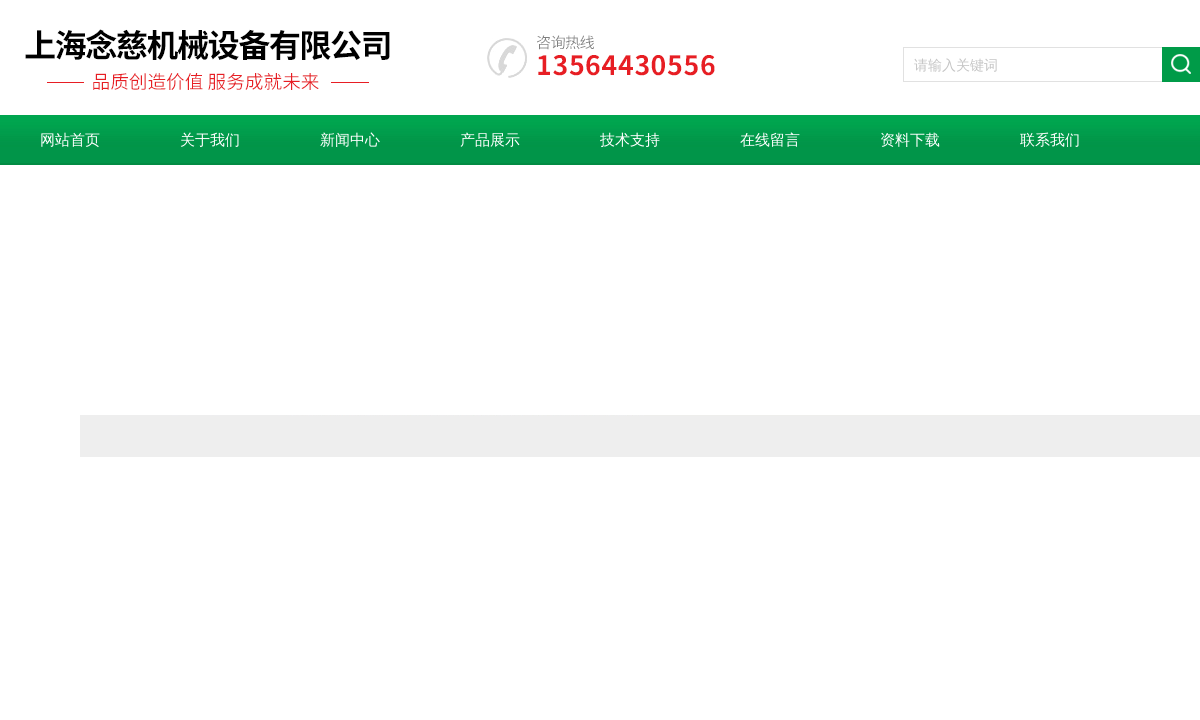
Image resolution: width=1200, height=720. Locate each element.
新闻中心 (350, 140)
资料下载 (910, 140)
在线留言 (770, 140)
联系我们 (1050, 140)
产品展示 (490, 140)
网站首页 (70, 140)
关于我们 (210, 140)
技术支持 (630, 140)
